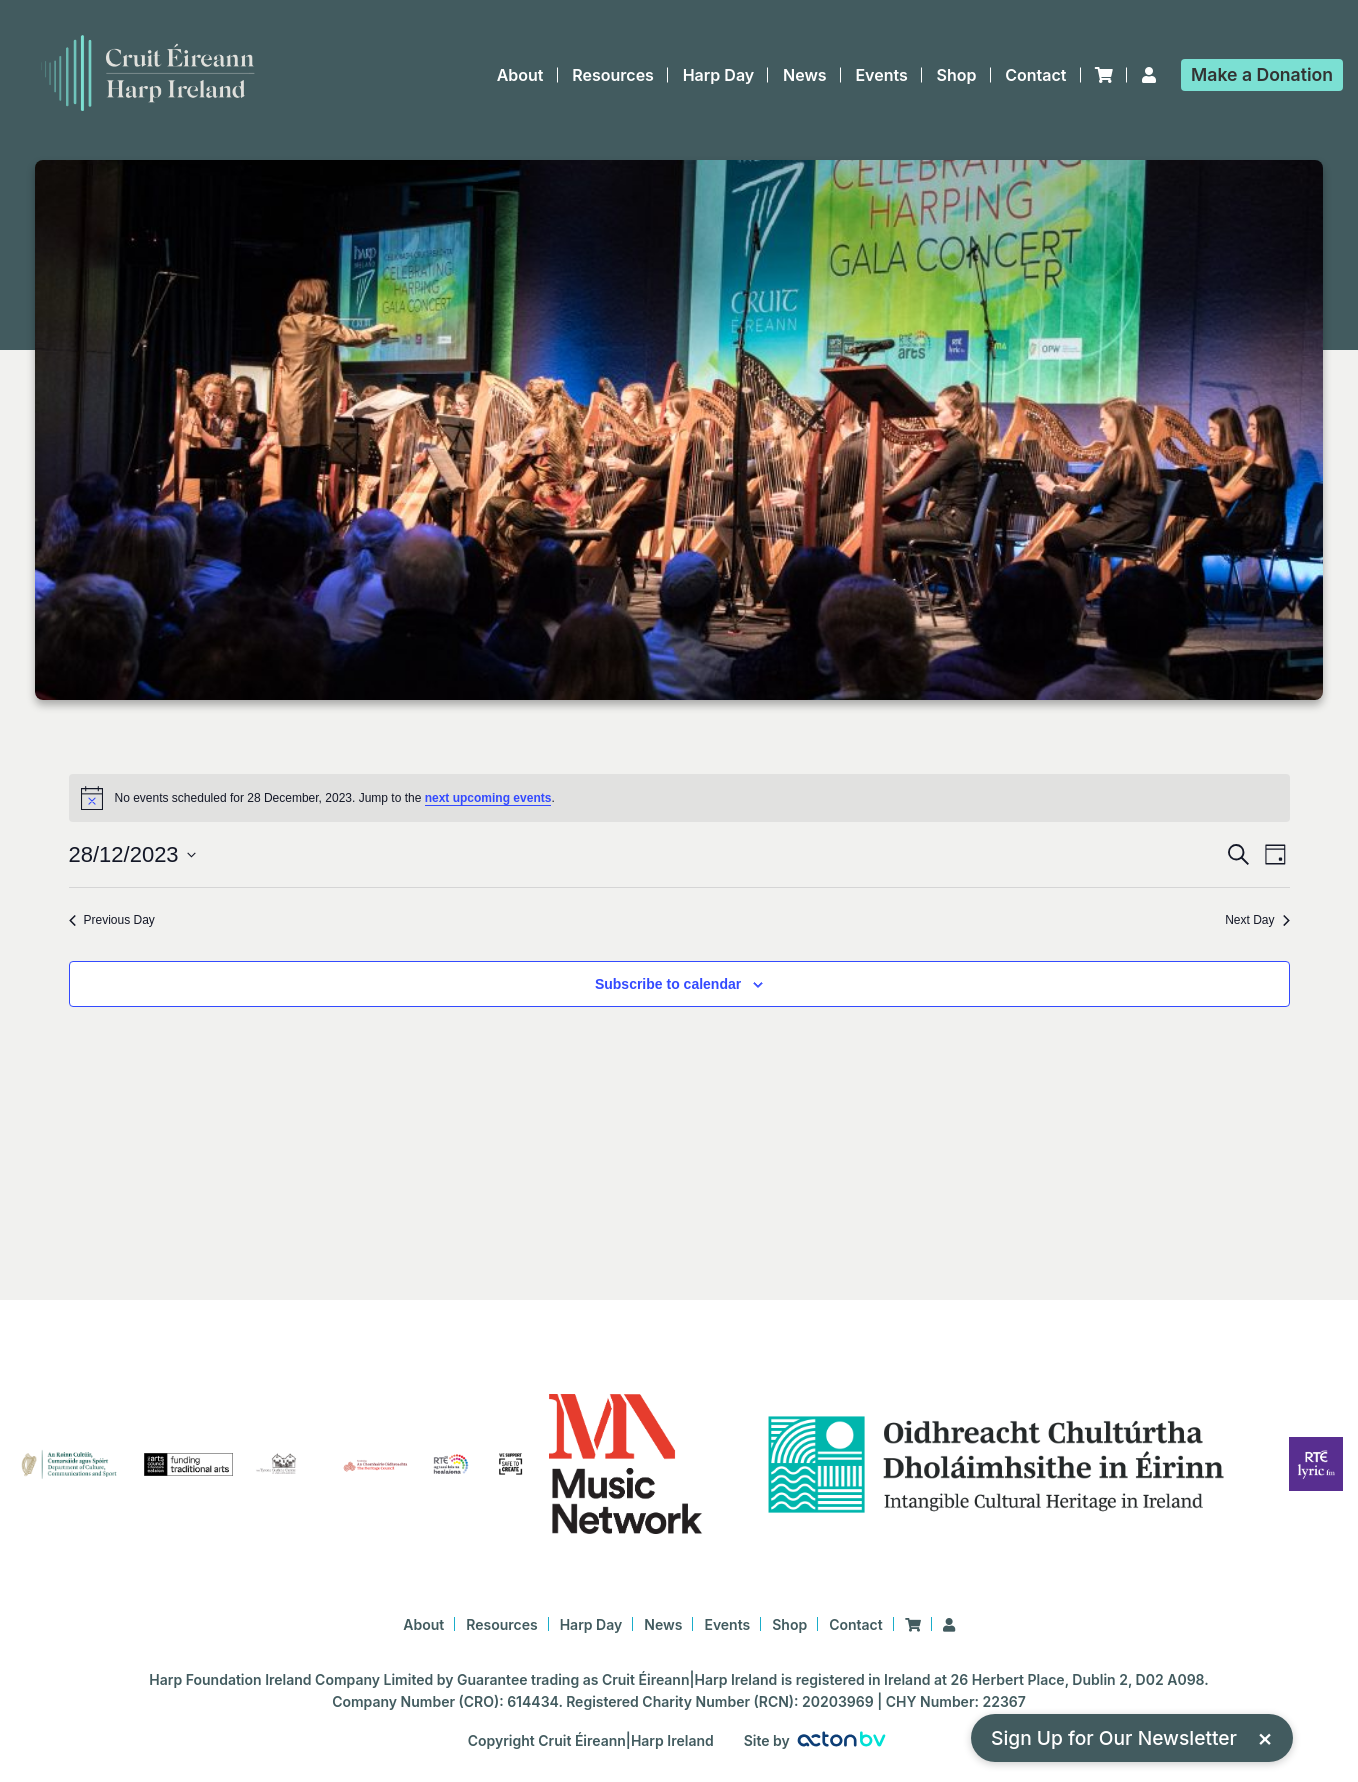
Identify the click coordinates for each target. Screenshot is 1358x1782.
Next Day (1257, 920)
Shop (957, 75)
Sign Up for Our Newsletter (1132, 1737)
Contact (1035, 75)
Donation (1262, 74)
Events (881, 75)
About (520, 75)
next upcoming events (488, 798)
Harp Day (719, 75)
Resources (613, 75)
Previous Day (112, 920)
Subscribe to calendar (668, 984)
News (805, 75)
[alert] (679, 798)
